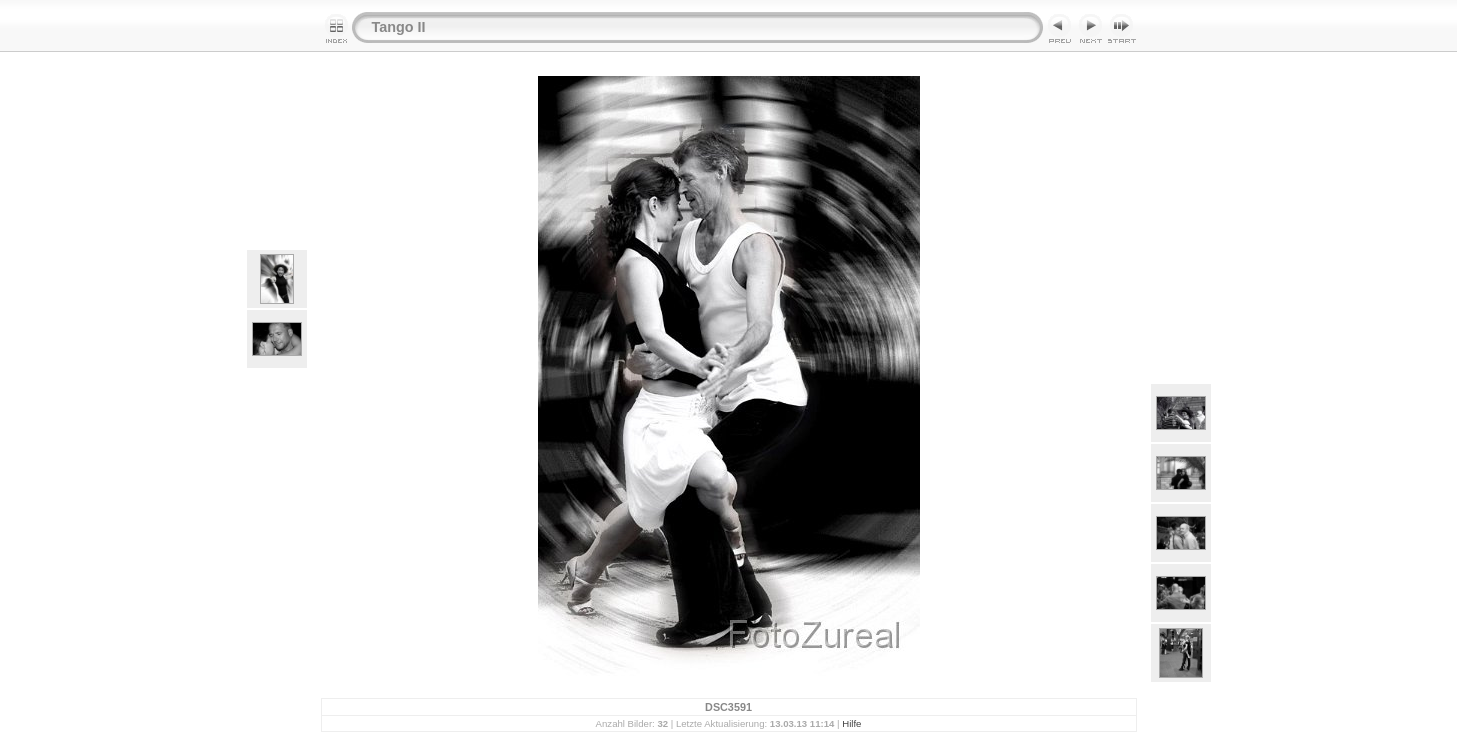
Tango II (399, 27)
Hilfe (851, 723)
